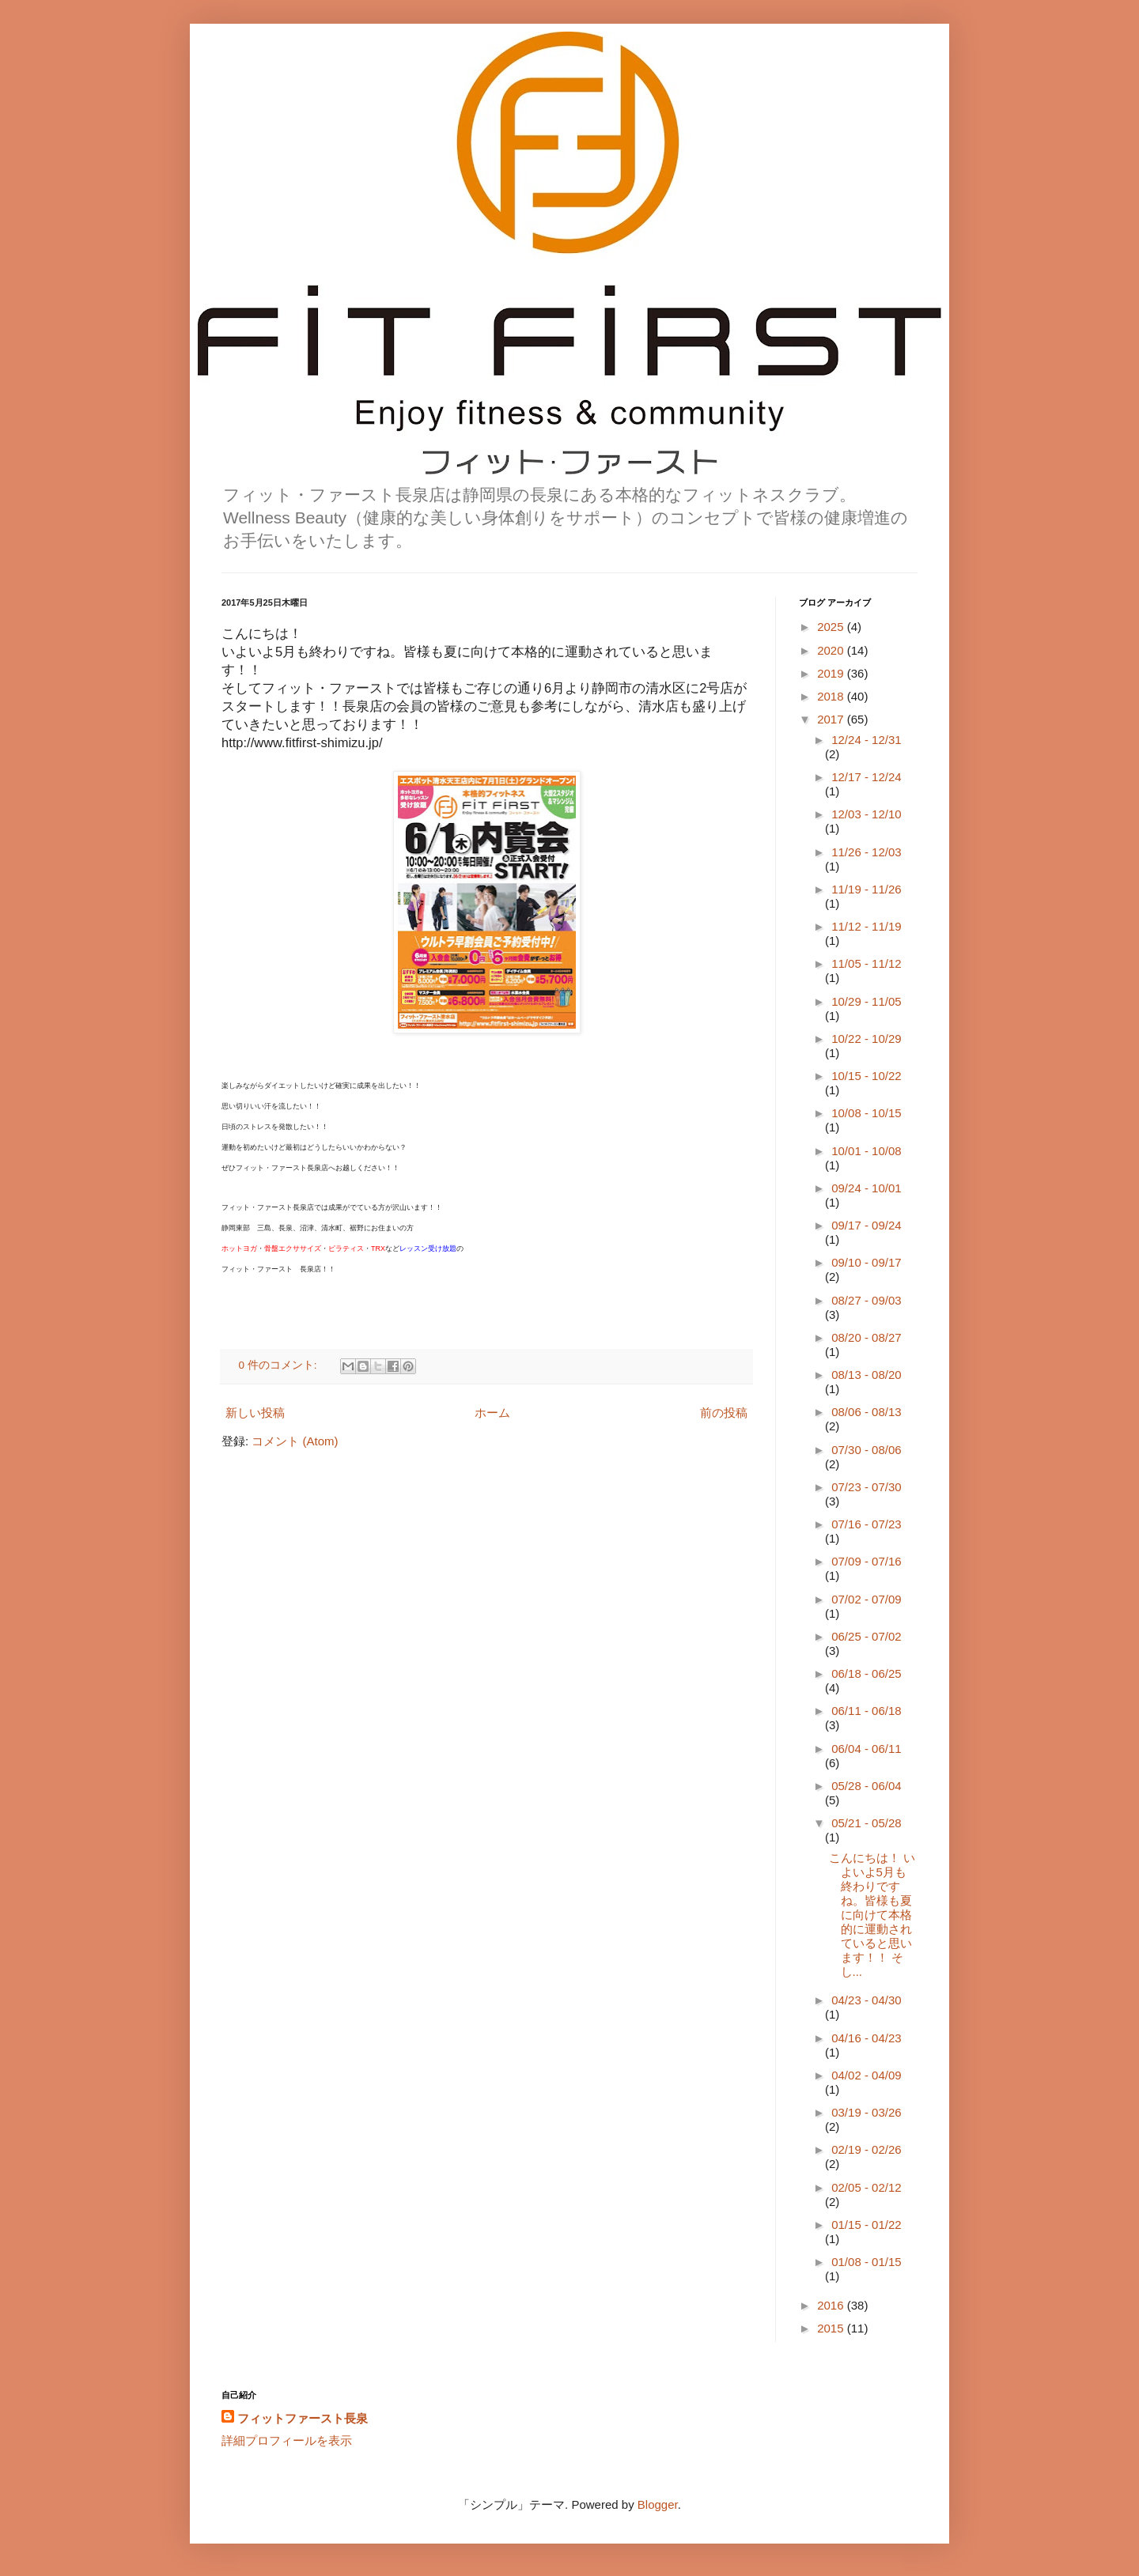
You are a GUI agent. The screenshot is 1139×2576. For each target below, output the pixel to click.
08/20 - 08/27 (866, 1337)
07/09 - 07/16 (866, 1561)
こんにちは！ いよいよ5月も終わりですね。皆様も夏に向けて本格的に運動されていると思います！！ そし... (872, 1914)
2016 (832, 2305)
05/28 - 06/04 (866, 1785)
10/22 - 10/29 (866, 1038)
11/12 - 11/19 (866, 926)
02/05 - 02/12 (866, 2187)
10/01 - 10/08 (866, 1151)
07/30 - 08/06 (866, 1449)
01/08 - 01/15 (866, 2261)
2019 (832, 673)
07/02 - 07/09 (866, 1599)
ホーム (492, 1412)
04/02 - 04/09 (866, 2075)
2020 (832, 650)
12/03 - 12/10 (866, 814)
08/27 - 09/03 (866, 1300)
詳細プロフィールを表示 (286, 2440)
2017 (832, 719)
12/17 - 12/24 (866, 777)
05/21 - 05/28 (866, 1823)
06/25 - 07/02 (866, 1636)
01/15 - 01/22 (866, 2224)
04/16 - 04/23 (866, 2038)
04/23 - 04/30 (866, 2000)
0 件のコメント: (279, 1365)
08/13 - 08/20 (866, 1374)
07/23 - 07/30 (866, 1487)
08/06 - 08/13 (866, 1411)
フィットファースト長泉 (302, 2418)
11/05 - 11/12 (866, 963)
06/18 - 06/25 (866, 1673)
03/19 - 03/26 (866, 2112)
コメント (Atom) (295, 1441)
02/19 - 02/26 (866, 2149)
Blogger (658, 2504)
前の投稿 (723, 1412)
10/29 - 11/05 (866, 1001)
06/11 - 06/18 (866, 1710)
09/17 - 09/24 (866, 1225)
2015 (832, 2328)
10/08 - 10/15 (866, 1113)
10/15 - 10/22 (866, 1075)
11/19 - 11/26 (866, 889)
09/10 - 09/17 (866, 1262)
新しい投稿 (255, 1412)
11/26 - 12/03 (866, 852)
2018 (832, 696)
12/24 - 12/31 (866, 739)
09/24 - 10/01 (866, 1188)
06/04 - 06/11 (866, 1748)
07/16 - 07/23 (866, 1524)
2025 (832, 626)
